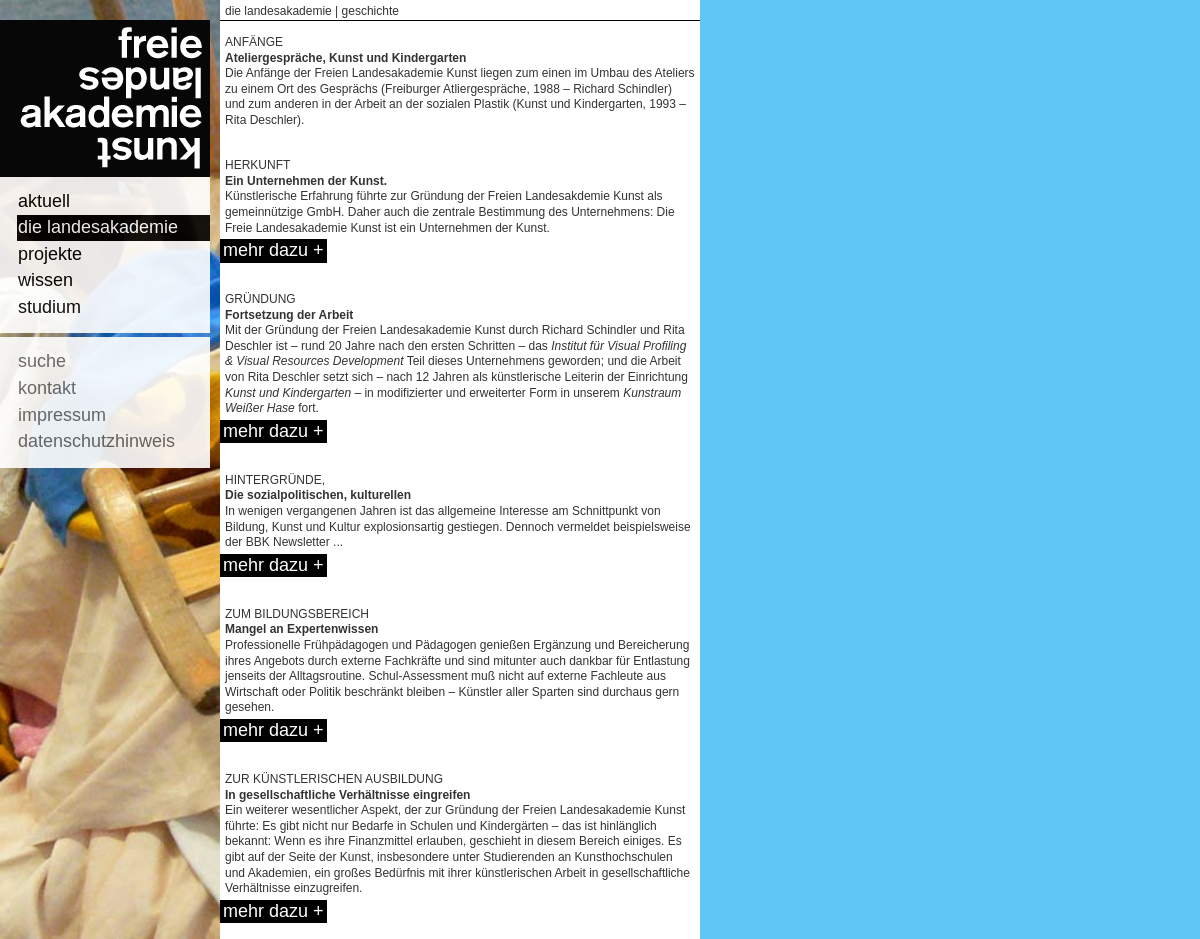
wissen (45, 280)
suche (42, 361)
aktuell (44, 201)
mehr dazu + (273, 250)
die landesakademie (98, 227)
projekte (50, 254)
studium (49, 307)
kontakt (47, 388)
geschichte (370, 11)
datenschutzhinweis (96, 441)
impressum (62, 415)
